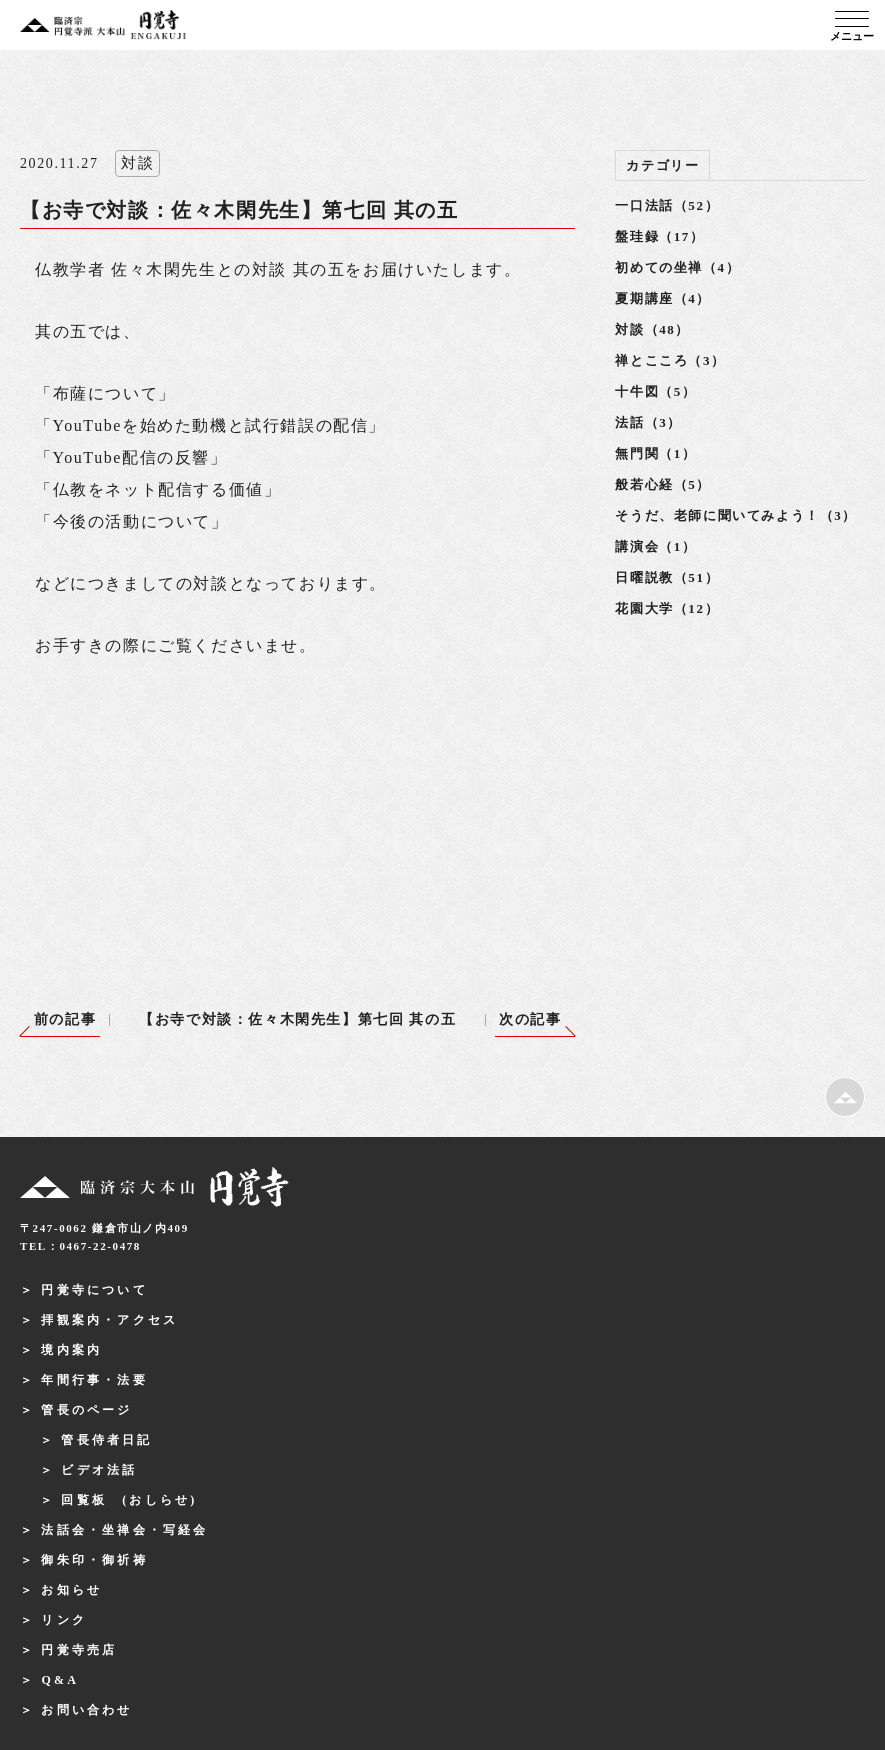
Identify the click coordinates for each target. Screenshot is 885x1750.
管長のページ (86, 1410)
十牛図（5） (655, 391)
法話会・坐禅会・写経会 (124, 1530)
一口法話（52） (667, 205)
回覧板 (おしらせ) (129, 1500)
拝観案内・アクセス (109, 1320)
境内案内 (71, 1350)
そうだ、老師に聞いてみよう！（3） (736, 515)
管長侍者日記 (106, 1440)
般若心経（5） (663, 484)
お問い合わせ (86, 1710)
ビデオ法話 (99, 1470)
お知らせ (71, 1590)
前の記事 (65, 1019)
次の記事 (530, 1019)
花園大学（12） (667, 608)
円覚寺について (94, 1290)
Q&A (60, 1680)
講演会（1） (655, 546)
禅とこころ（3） (670, 360)
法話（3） (648, 422)
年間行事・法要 (94, 1380)
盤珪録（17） (659, 236)
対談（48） (652, 329)
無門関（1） (655, 453)
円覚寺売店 (79, 1650)
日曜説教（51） (667, 577)
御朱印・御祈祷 (94, 1560)
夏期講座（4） (663, 298)
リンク (64, 1620)
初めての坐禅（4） (677, 267)
